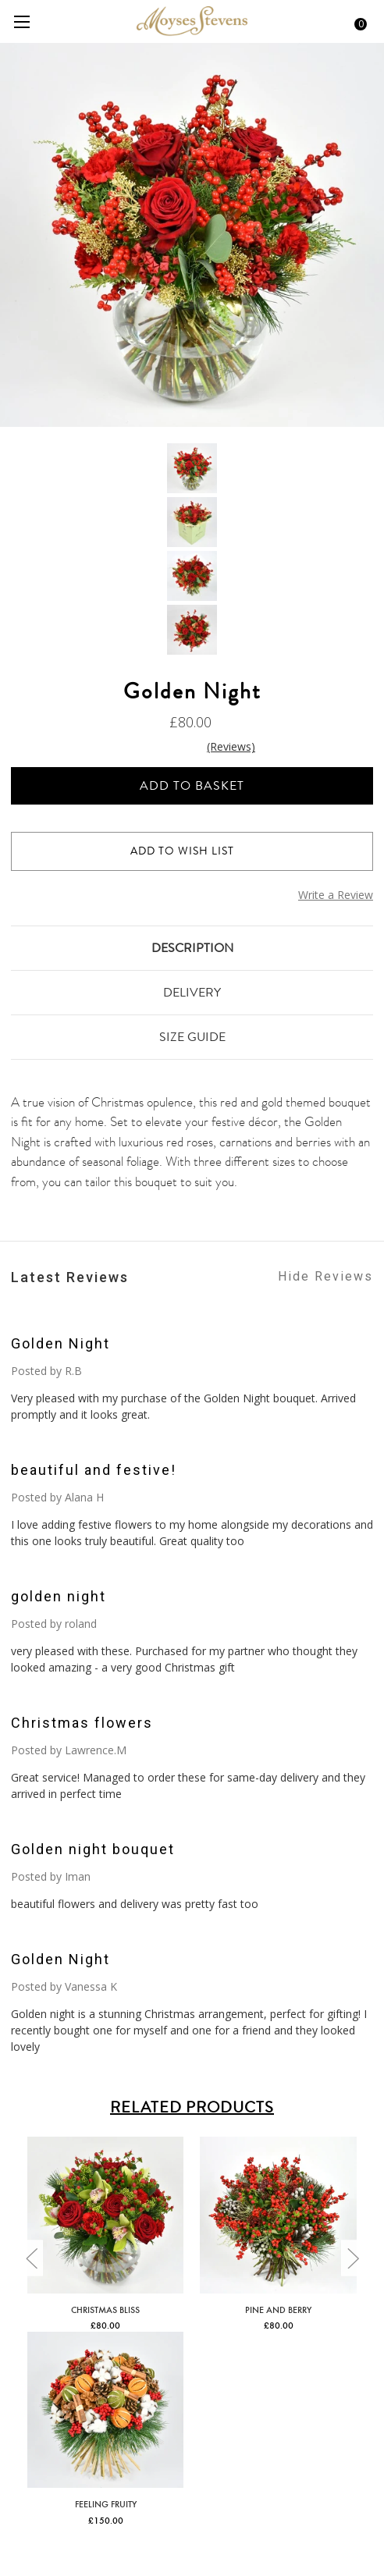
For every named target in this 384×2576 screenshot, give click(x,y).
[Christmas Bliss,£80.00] (105, 2215)
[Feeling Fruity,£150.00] (105, 2410)
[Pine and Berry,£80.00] (278, 2215)
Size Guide (192, 1037)
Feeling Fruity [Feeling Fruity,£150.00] (106, 2503)
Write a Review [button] (335, 894)
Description (192, 948)
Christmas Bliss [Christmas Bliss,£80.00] (105, 2309)
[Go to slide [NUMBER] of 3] (31, 2258)
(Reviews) (231, 746)
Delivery (192, 992)
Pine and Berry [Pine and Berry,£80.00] (278, 2309)
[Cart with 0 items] (355, 22)
